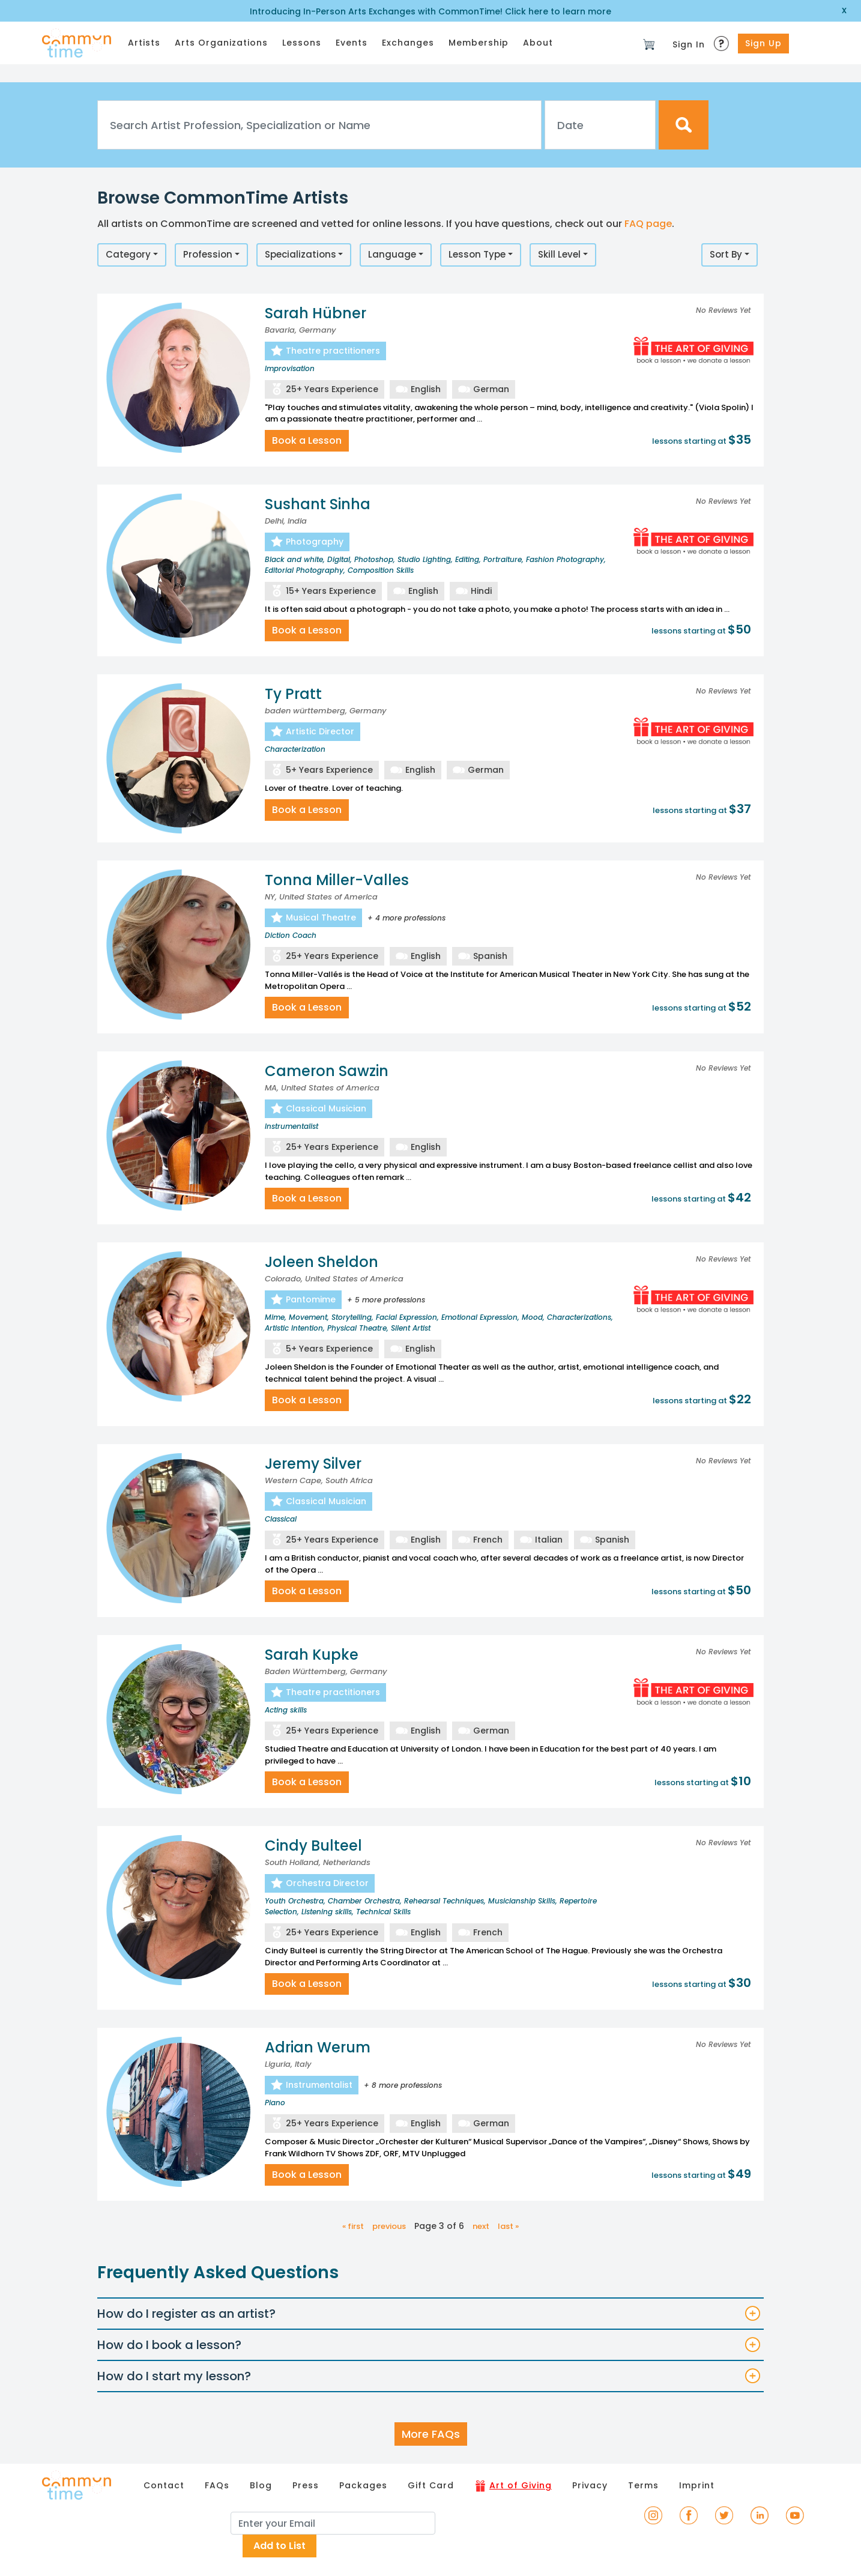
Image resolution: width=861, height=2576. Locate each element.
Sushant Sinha (317, 504)
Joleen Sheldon (321, 1262)
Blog (261, 2485)
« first (353, 2226)
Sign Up (763, 43)
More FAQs (431, 2433)
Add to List (279, 2546)
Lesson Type (477, 254)
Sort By (726, 254)
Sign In (688, 44)
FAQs (217, 2485)
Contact (164, 2485)
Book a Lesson (307, 440)
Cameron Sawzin (326, 1071)
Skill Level (559, 254)
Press (305, 2485)
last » (508, 2226)
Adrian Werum (317, 2047)
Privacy (590, 2485)
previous (389, 2226)
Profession (207, 254)
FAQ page (648, 224)
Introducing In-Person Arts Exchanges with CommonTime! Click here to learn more (430, 11)
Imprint (696, 2485)
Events (351, 43)
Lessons (301, 43)
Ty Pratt (293, 694)
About (538, 43)
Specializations (300, 254)
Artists (144, 43)
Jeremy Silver (313, 1464)
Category (128, 254)
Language (392, 254)
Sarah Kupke (311, 1654)
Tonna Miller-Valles (337, 880)
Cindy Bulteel (313, 1845)
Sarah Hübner (315, 313)
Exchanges (408, 43)
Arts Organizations (221, 43)
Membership (479, 43)
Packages (363, 2485)
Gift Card (431, 2485)
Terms (643, 2485)
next (481, 2226)
